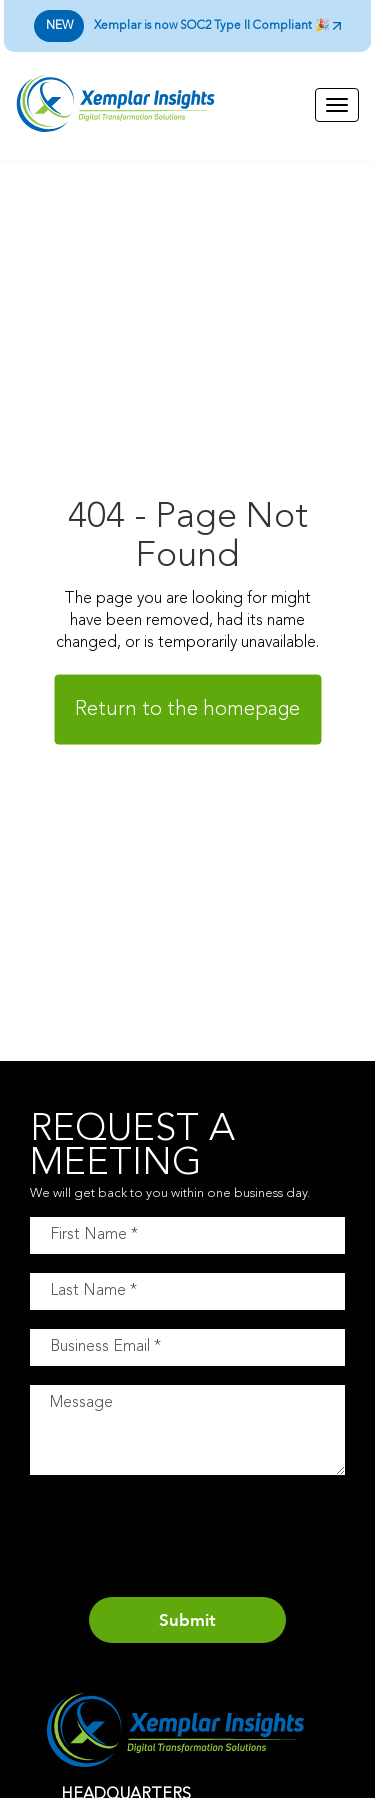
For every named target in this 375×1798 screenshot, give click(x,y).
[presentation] (182, 1539)
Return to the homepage (187, 709)
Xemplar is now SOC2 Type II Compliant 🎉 (187, 26)
